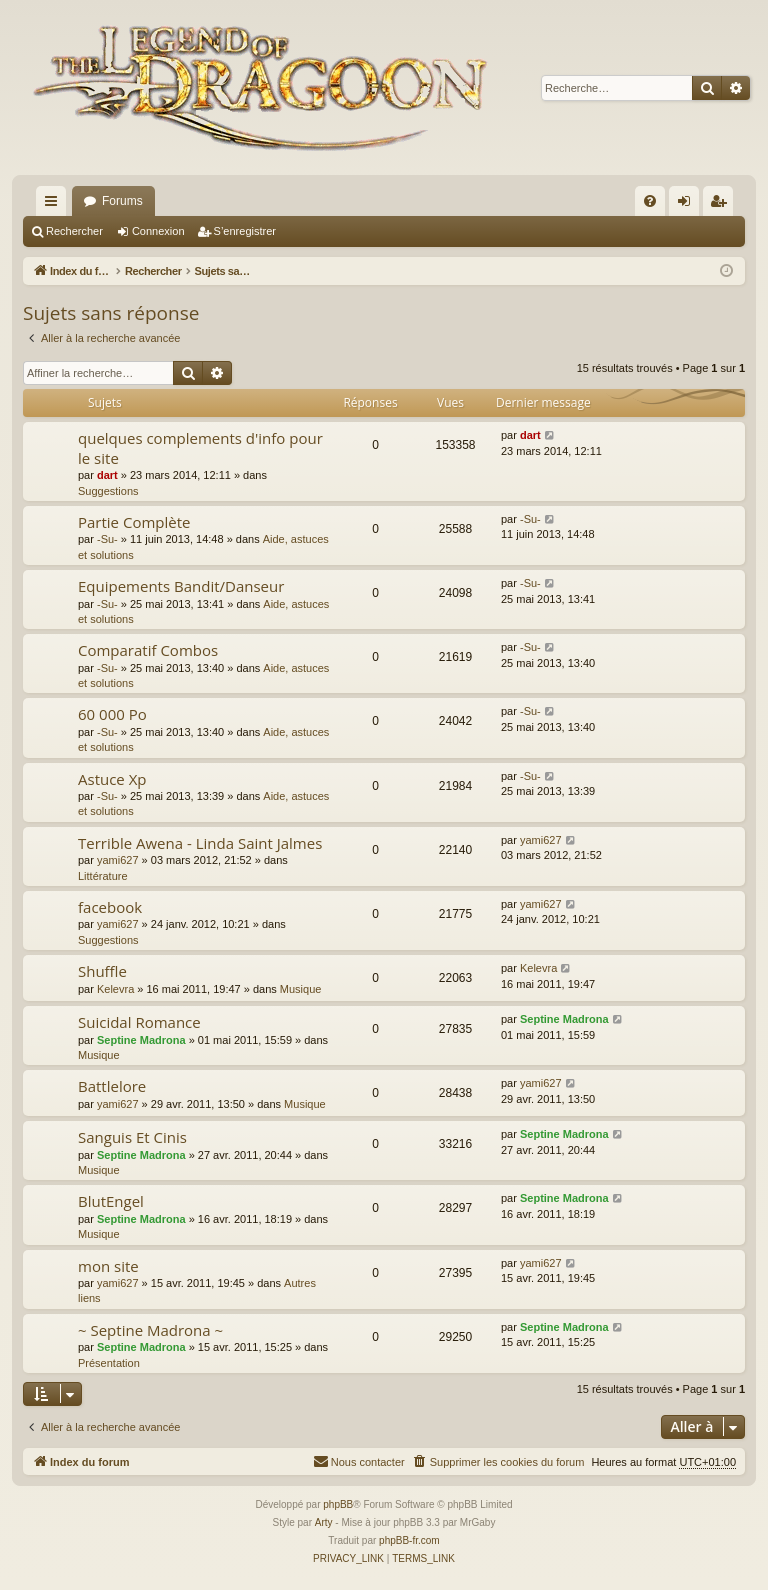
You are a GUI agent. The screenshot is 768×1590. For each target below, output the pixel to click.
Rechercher (74, 231)
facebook (110, 907)
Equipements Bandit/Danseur (181, 586)
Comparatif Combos (148, 650)
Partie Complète (134, 522)
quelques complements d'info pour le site (200, 447)
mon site (108, 1266)
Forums (122, 201)
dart (107, 475)
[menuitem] (650, 201)
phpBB (338, 1504)
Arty (324, 1522)
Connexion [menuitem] (688, 205)
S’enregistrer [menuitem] (722, 205)
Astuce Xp (112, 779)
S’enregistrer (245, 231)
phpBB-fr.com (409, 1540)
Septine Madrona (141, 1040)
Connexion (158, 231)
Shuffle (102, 971)
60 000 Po (112, 714)
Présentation (109, 1363)
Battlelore (112, 1086)
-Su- (107, 539)
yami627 (118, 860)
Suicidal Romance (139, 1022)
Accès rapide (55, 205)
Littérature (103, 876)
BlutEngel (111, 1201)
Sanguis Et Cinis (132, 1137)
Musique (301, 989)
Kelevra (115, 989)
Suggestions (108, 491)
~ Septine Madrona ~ (150, 1330)
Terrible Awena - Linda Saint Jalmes (200, 843)
